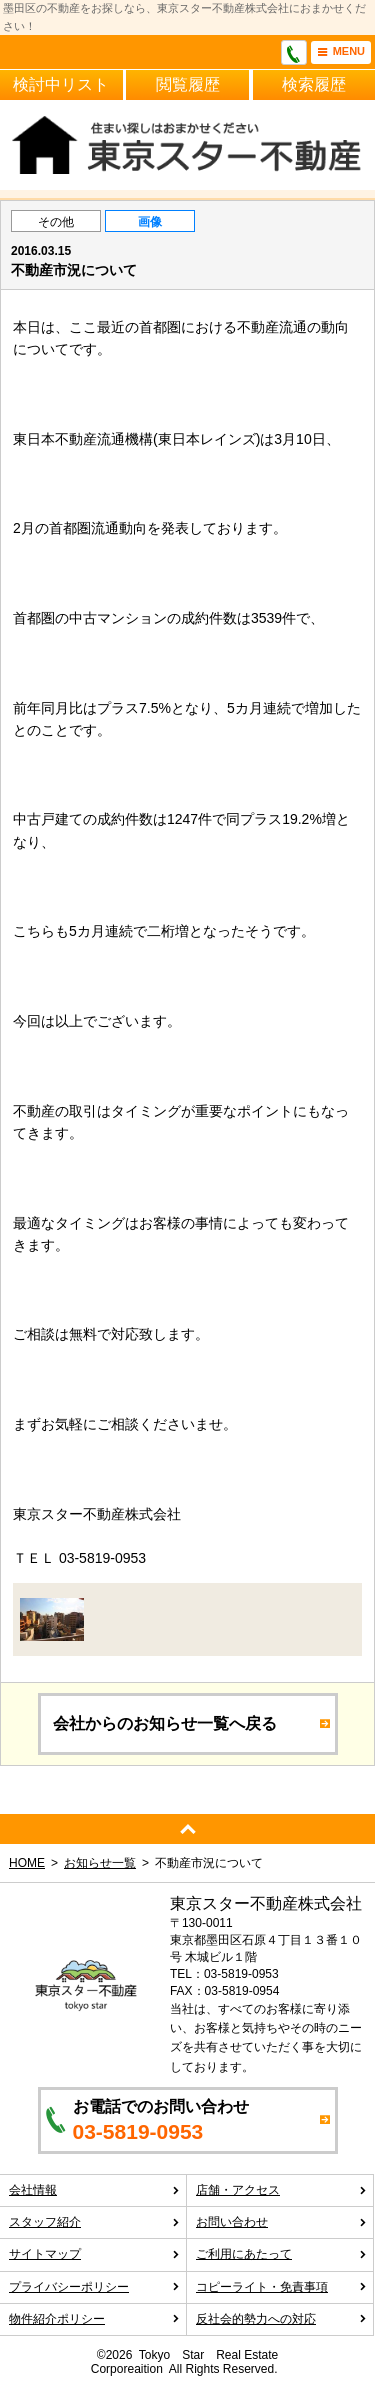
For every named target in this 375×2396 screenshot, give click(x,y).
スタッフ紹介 (94, 2222)
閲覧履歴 (188, 84)
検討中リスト (61, 84)
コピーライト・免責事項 (281, 2287)
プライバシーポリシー (94, 2287)
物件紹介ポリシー (94, 2319)
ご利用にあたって (281, 2254)
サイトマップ (94, 2254)
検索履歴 (314, 84)
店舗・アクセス (281, 2190)
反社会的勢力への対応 (281, 2319)
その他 (56, 222)
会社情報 (94, 2190)
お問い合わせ (281, 2222)
